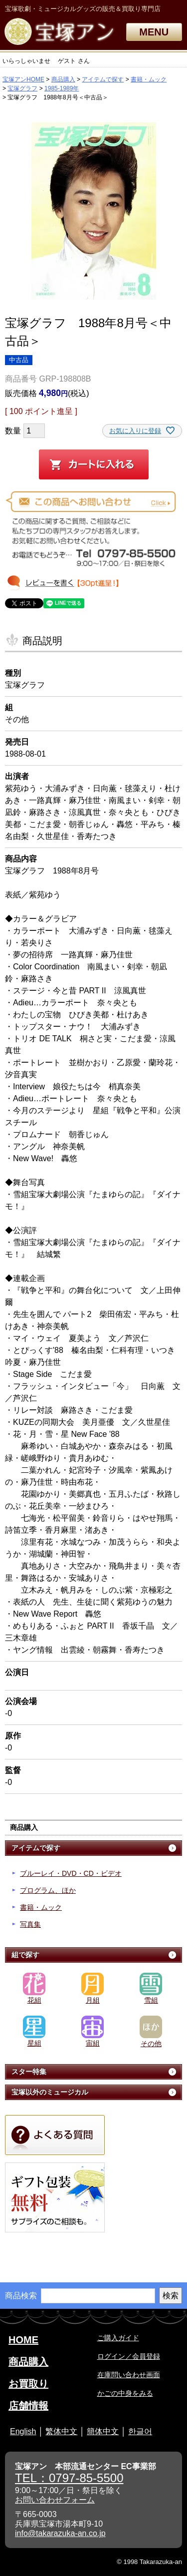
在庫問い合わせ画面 (128, 2375)
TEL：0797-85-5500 (69, 2478)
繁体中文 (61, 2431)
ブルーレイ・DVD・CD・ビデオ (71, 1873)
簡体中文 (103, 2431)
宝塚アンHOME (23, 79)
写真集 (30, 1924)
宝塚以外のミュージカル (49, 2092)
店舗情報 (28, 2405)
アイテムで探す (103, 79)
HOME (23, 2339)
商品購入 (63, 79)
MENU (154, 31)
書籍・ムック (149, 79)
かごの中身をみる (125, 2393)
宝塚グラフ (22, 88)
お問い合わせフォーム (55, 2500)
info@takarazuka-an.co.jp (60, 2533)
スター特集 (28, 2072)
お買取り (28, 2383)
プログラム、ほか (48, 1890)
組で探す (25, 1955)
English (23, 2431)
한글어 (140, 2431)
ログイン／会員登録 (128, 2356)
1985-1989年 (61, 88)
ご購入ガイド (118, 2338)
